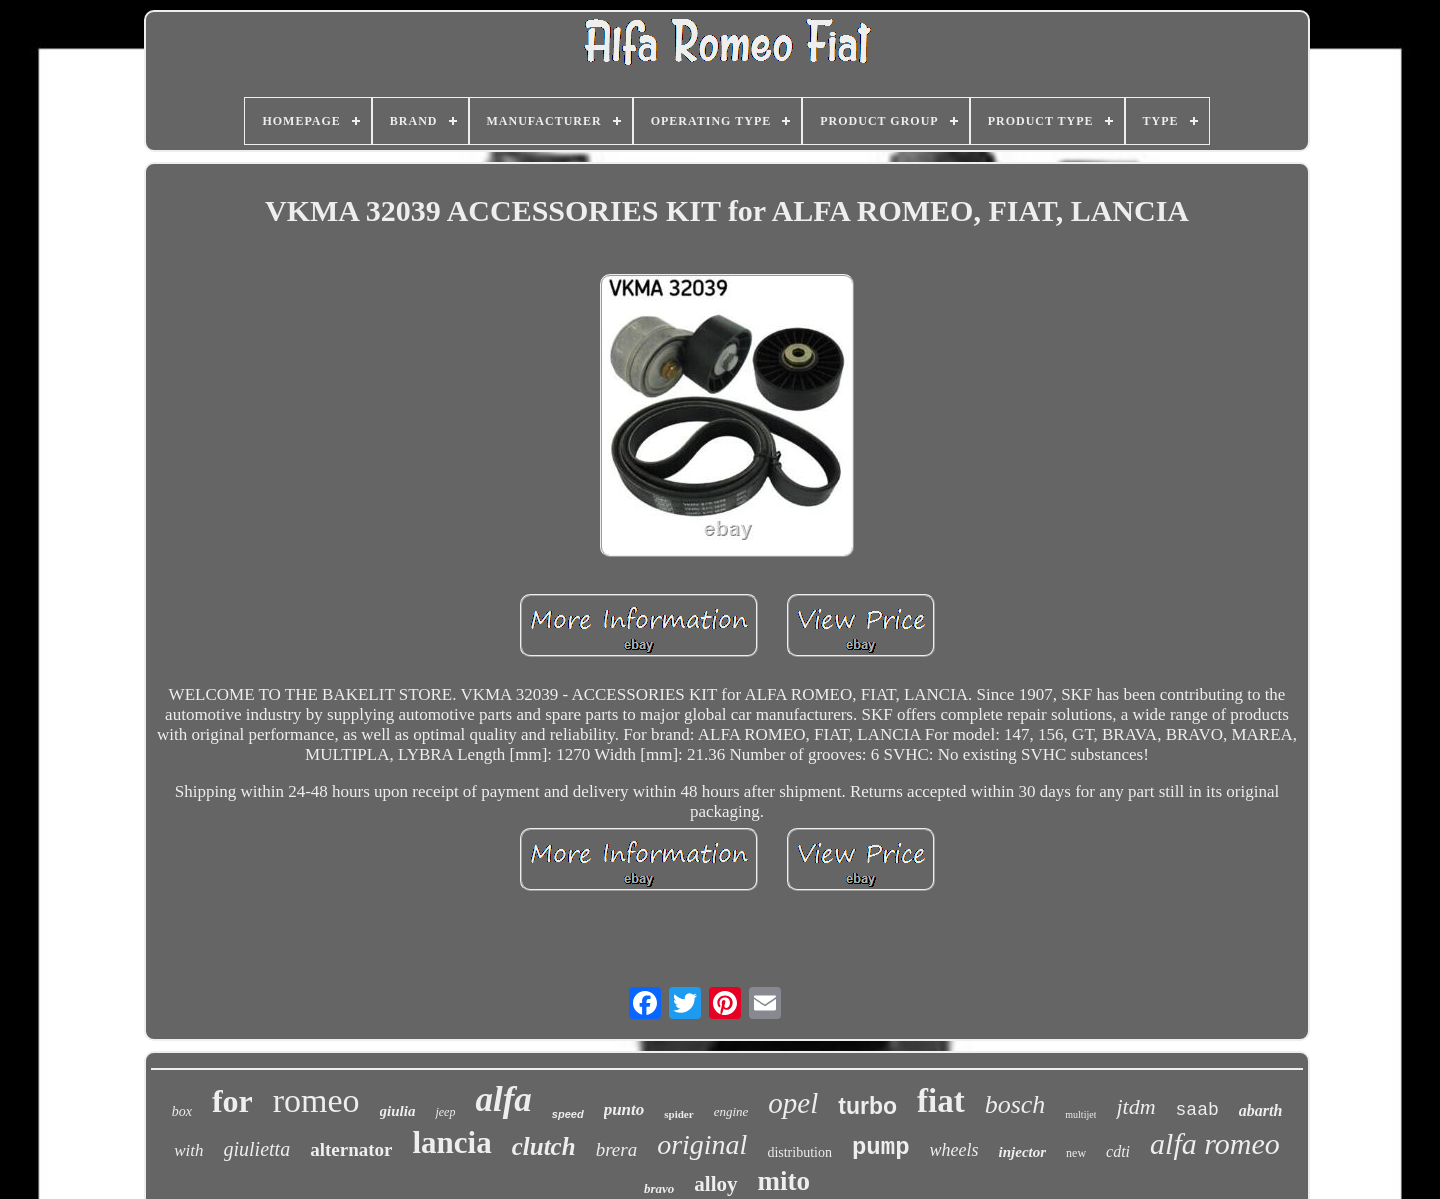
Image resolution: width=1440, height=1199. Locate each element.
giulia (398, 1111)
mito (784, 1181)
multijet (1080, 1114)
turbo (867, 1106)
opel (793, 1103)
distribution (799, 1152)
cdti (1118, 1151)
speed (568, 1114)
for (232, 1101)
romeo (316, 1100)
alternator (351, 1149)
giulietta (257, 1149)
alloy (715, 1184)
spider (678, 1114)
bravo (659, 1188)
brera (617, 1149)
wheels (954, 1150)
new (1076, 1153)
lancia (451, 1142)
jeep (445, 1112)
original (702, 1144)
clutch (544, 1146)
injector (1023, 1152)
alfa (503, 1099)
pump (881, 1147)
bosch (1015, 1104)
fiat (941, 1101)
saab (1197, 1110)
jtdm (1135, 1106)
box (182, 1111)
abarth (1261, 1110)
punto (624, 1109)
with (188, 1150)
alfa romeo (1215, 1143)
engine (731, 1111)
